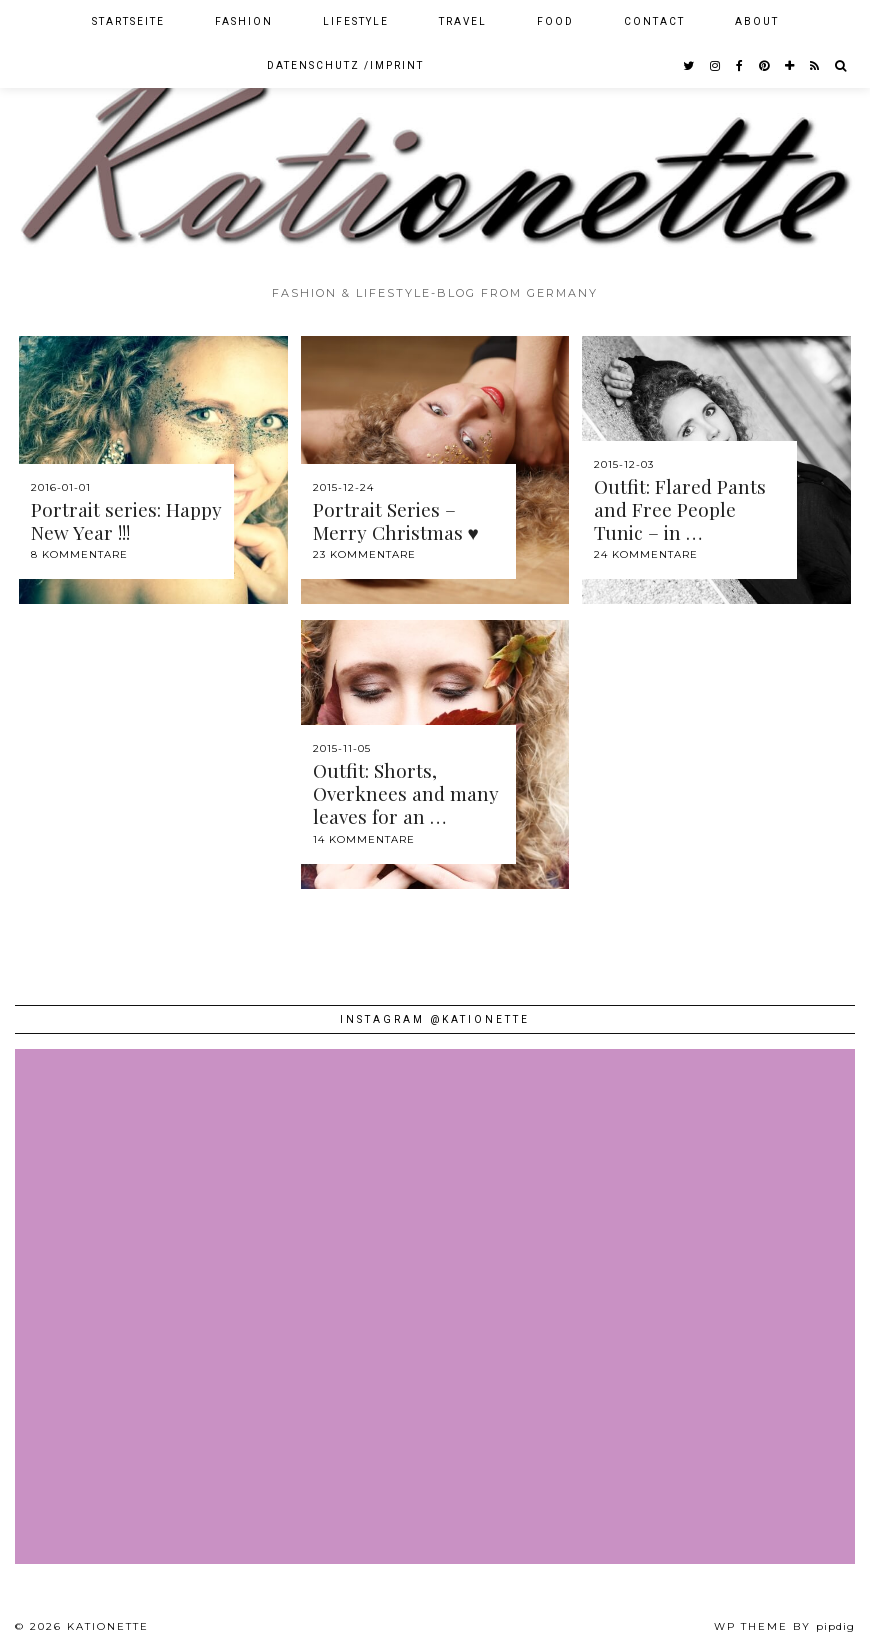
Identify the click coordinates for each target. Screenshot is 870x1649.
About (757, 21)
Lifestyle (356, 21)
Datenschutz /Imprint (345, 65)
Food (555, 21)
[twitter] (689, 66)
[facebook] (740, 66)
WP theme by (784, 1626)
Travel (463, 21)
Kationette (108, 1626)
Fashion (244, 21)
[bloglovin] (790, 66)
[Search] (841, 66)
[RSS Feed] (815, 66)
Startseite (128, 21)
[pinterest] (765, 66)
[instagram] (716, 66)
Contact (654, 21)
